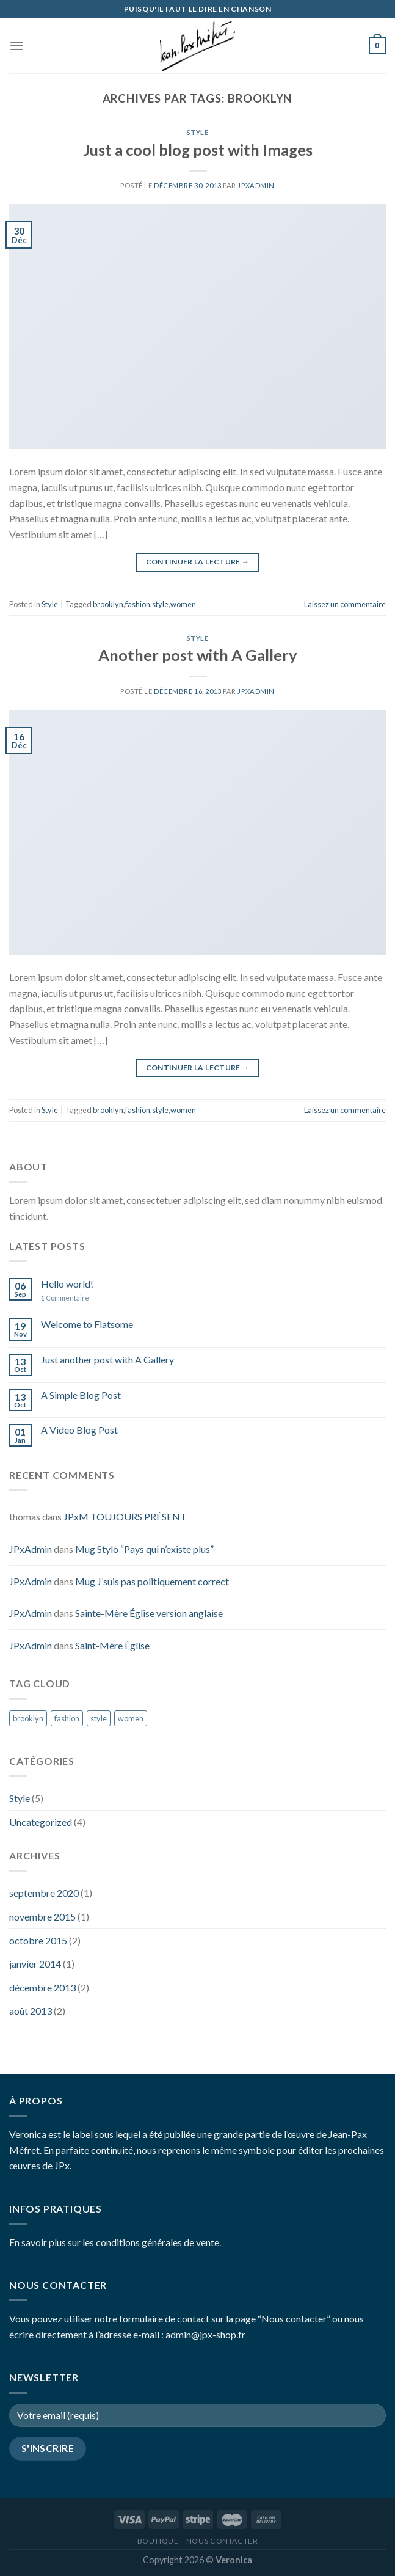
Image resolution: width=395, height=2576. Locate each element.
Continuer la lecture (198, 561)
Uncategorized (40, 1822)
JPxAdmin (255, 185)
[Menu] (16, 45)
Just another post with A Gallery (107, 1359)
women (183, 604)
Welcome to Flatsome (87, 1324)
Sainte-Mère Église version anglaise (149, 1613)
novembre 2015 (42, 1916)
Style (198, 132)
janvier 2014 (35, 1963)
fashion (137, 604)
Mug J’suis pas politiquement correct (152, 1581)
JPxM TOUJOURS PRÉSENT (125, 1516)
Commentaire (65, 1298)
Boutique (158, 2540)
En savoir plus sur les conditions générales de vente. (115, 2242)
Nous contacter (222, 2540)
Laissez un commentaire (345, 604)
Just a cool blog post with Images (198, 149)
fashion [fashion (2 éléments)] (66, 1718)
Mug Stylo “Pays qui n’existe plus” (144, 1549)
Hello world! (67, 1284)
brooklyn (108, 604)
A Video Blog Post (79, 1430)
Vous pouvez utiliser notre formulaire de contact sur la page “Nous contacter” (169, 2318)
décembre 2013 (42, 1987)
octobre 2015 (38, 1940)
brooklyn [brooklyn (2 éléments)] (28, 1718)
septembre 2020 (44, 1893)
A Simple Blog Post (81, 1395)
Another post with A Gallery (197, 655)
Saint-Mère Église (112, 1645)
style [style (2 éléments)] (98, 1718)
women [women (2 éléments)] (130, 1718)
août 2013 (30, 2010)
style (160, 604)
